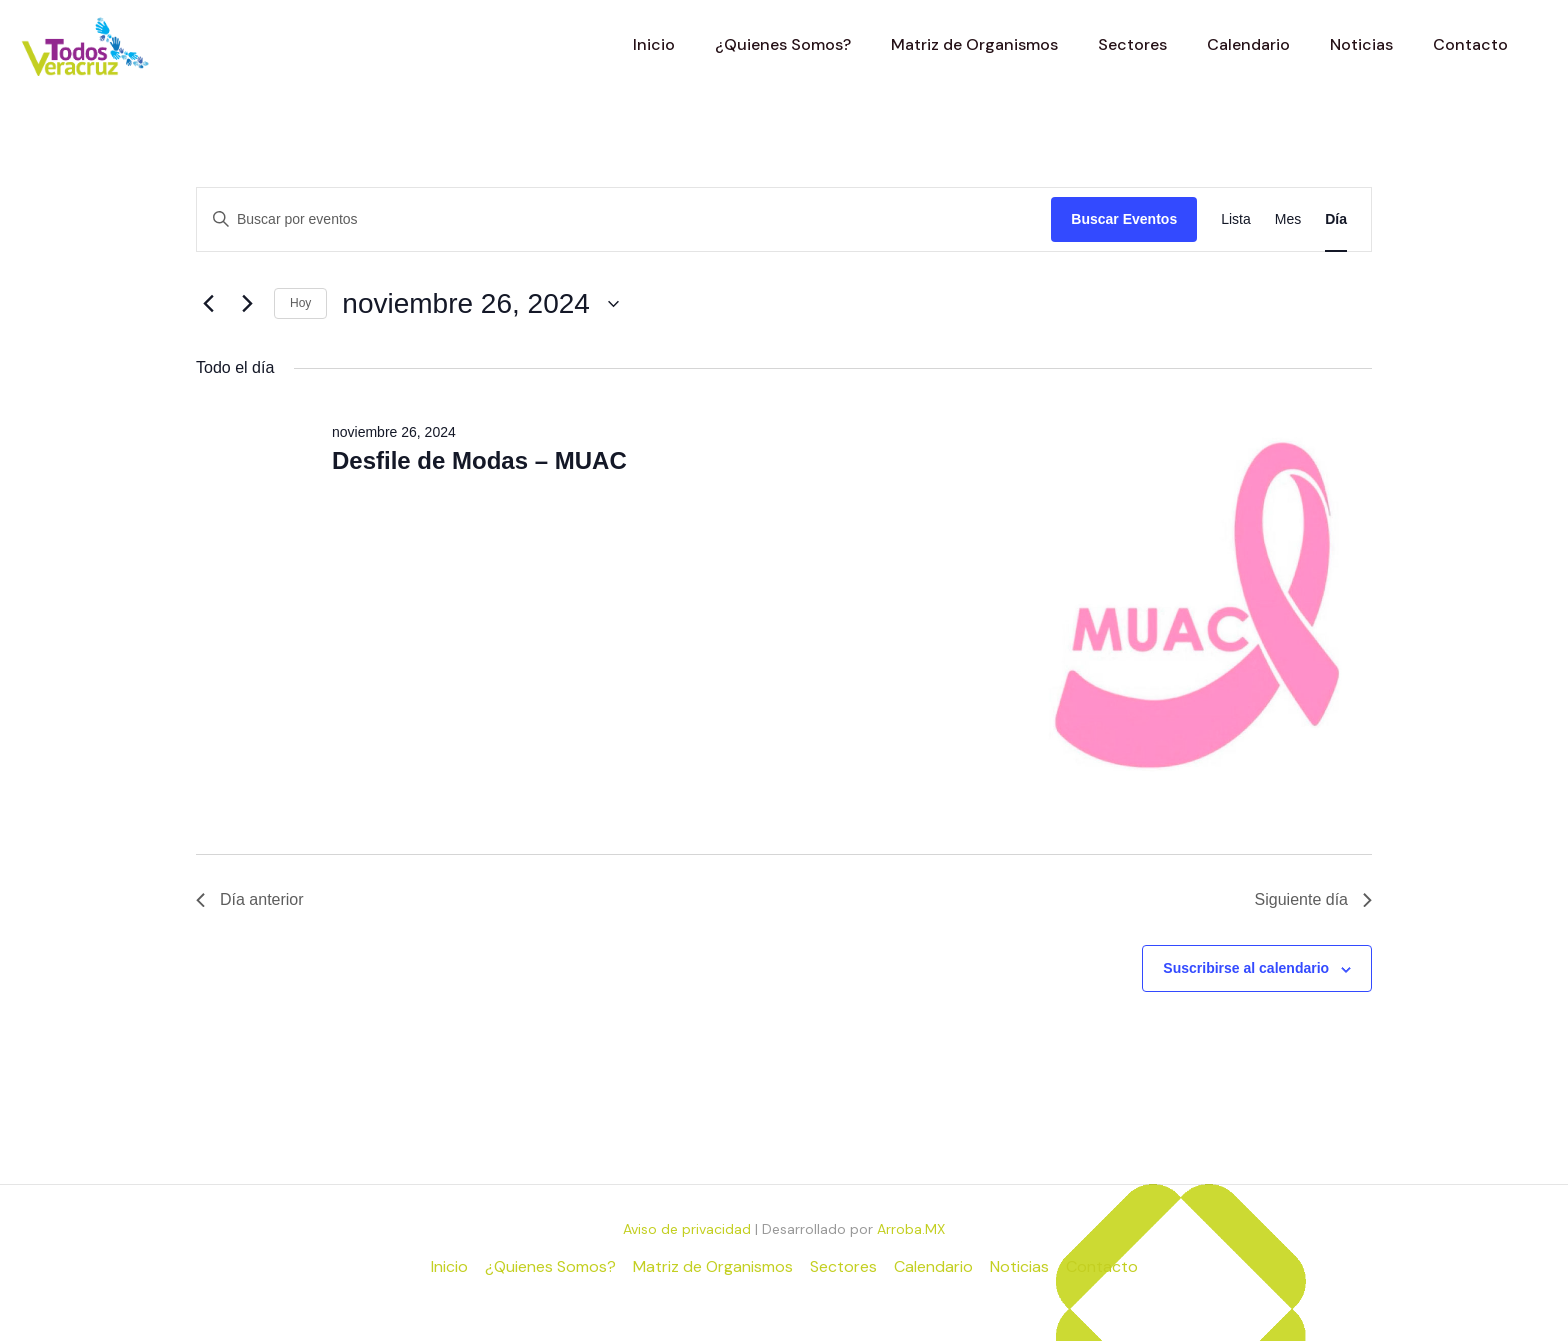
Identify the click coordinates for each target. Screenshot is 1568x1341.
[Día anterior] (208, 304)
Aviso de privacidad (687, 1229)
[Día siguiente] (247, 304)
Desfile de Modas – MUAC (479, 460)
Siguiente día (1313, 899)
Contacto (1102, 1266)
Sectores (843, 1266)
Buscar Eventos (1124, 219)
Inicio (449, 1266)
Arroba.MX (911, 1229)
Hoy (300, 303)
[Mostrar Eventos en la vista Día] (1336, 219)
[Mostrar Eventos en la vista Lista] (1236, 219)
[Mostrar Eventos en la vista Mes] (1288, 219)
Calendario (933, 1266)
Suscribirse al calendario (1246, 968)
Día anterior (250, 899)
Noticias (1019, 1266)
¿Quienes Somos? (550, 1266)
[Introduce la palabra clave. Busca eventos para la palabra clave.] (624, 219)
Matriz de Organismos (713, 1266)
